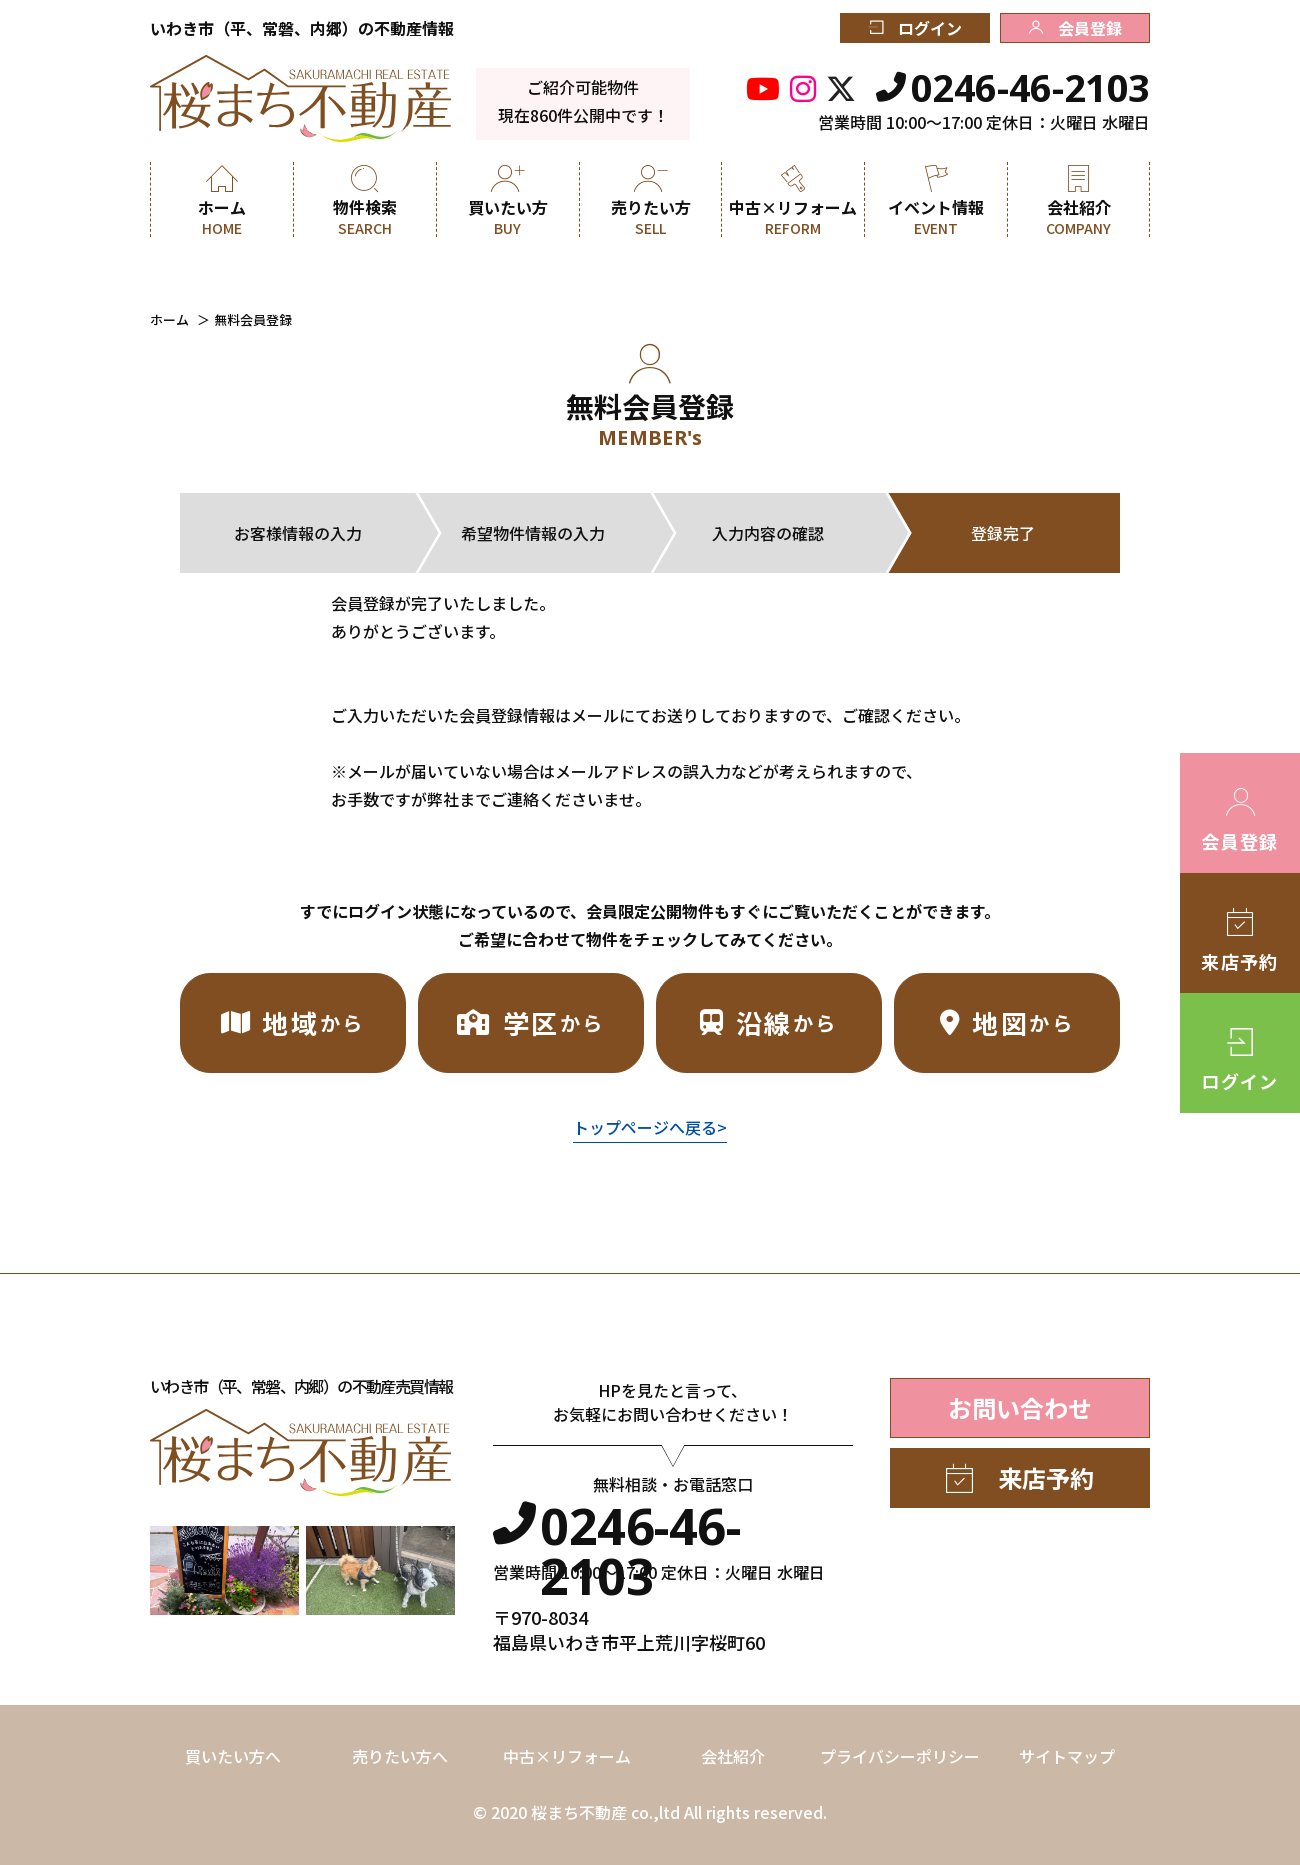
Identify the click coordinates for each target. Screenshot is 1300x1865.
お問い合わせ (1020, 1407)
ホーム (169, 319)
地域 (293, 1022)
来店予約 (1020, 1477)
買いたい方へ (233, 1756)
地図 (1007, 1022)
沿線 (769, 1022)
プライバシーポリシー (900, 1756)
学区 (531, 1022)
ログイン (915, 28)
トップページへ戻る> (650, 1127)
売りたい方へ (400, 1756)
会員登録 (1075, 28)
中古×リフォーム (567, 1756)
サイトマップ (1067, 1756)
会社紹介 (733, 1756)
